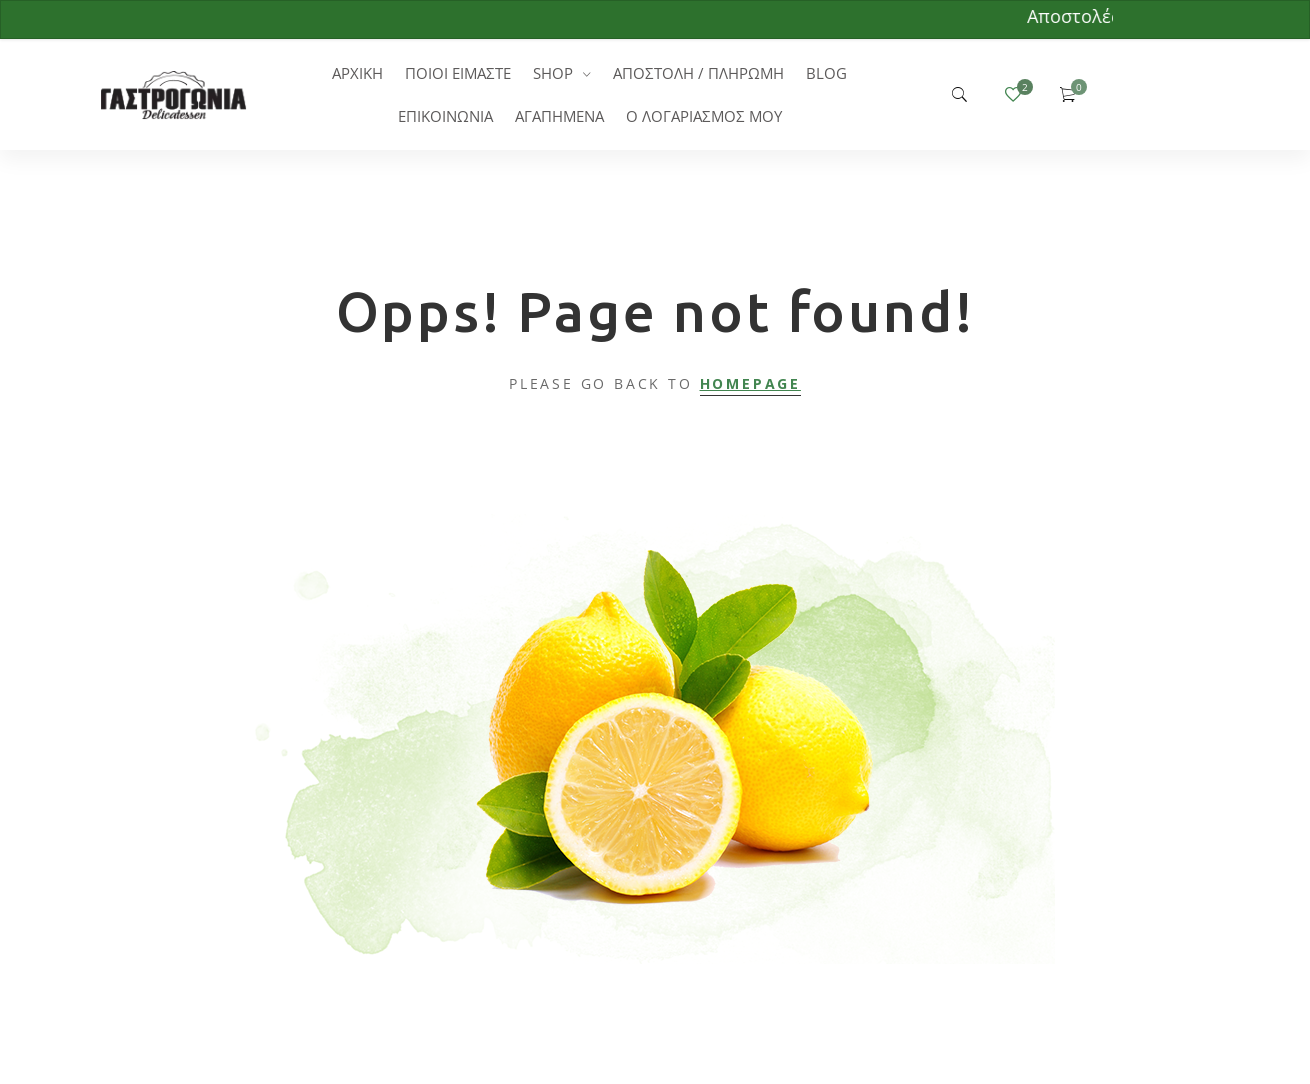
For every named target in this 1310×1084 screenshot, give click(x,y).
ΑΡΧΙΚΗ (357, 73)
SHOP (553, 73)
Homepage (750, 383)
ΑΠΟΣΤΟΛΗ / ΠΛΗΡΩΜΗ (698, 73)
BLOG (826, 73)
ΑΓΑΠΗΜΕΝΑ (559, 116)
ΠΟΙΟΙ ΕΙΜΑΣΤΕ (458, 73)
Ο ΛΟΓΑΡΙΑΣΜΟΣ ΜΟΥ (704, 116)
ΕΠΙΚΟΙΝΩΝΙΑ (445, 116)
